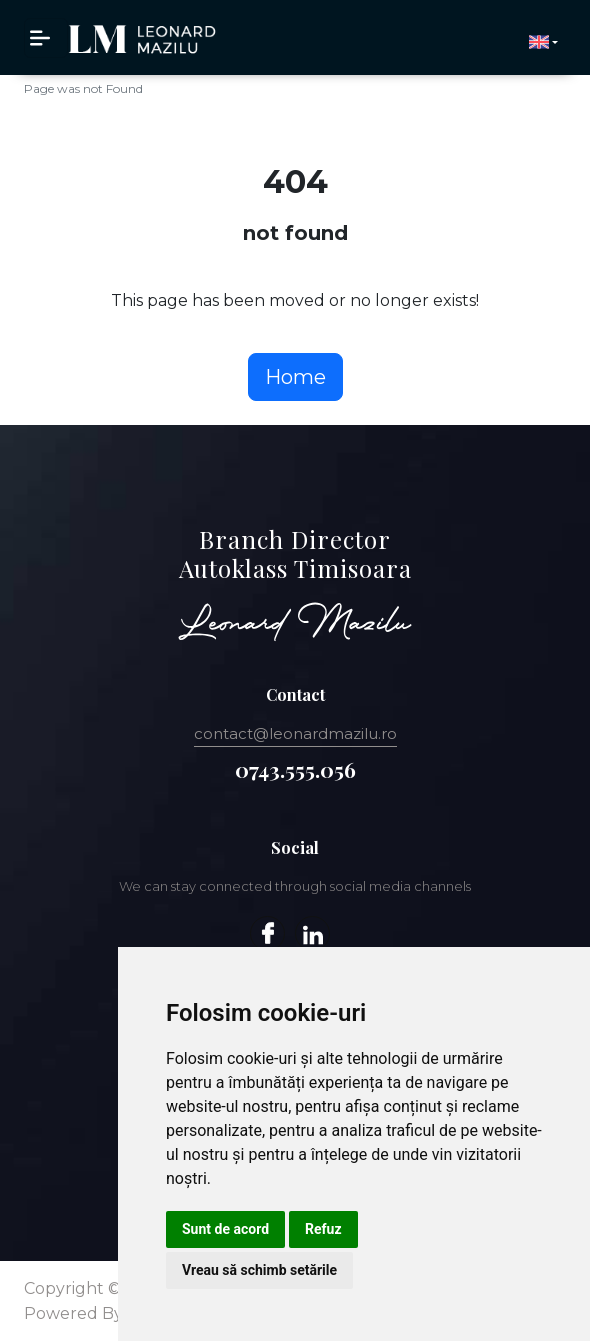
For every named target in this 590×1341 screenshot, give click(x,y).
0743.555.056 (295, 769)
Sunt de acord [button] (225, 1229)
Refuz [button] (323, 1229)
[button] (543, 42)
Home (295, 377)
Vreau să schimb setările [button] (259, 1270)
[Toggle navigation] (46, 38)
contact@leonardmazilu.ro (295, 733)
